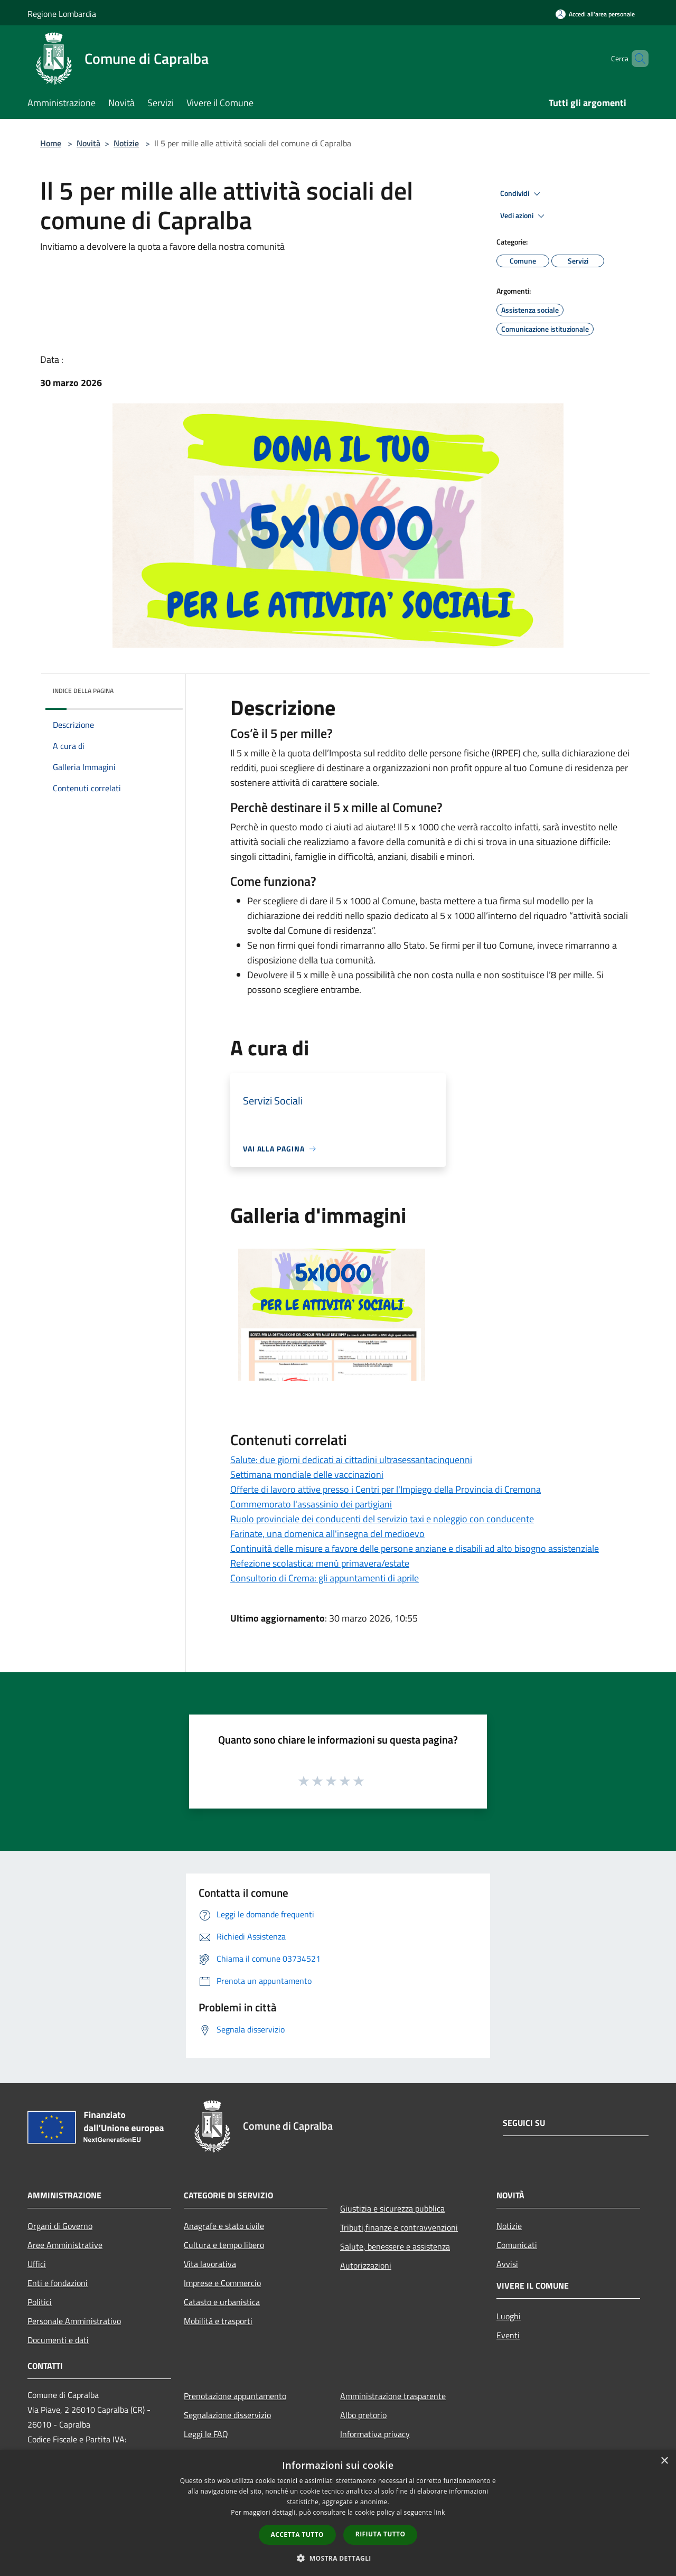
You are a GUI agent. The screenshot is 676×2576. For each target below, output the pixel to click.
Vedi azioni (524, 216)
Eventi (508, 2335)
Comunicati (516, 2244)
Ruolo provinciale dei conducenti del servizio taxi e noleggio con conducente (382, 1519)
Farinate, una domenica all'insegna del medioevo (327, 1533)
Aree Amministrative (64, 2244)
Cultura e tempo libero (224, 2244)
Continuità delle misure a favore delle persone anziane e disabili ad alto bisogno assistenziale (414, 1548)
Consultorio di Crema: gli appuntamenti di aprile (324, 1578)
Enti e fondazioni (57, 2283)
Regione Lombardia (61, 13)
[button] (338, 2558)
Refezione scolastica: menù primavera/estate (319, 1563)
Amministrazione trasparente (393, 2396)
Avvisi (507, 2263)
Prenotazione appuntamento (235, 2396)
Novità (88, 143)
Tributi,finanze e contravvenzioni (399, 2227)
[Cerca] (636, 58)
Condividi (521, 194)
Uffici (36, 2263)
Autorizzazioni (365, 2265)
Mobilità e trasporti (218, 2321)
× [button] (664, 2461)
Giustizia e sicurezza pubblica (392, 2208)
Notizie (126, 143)
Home (50, 143)
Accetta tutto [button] (297, 2534)
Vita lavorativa (210, 2263)
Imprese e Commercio (222, 2283)
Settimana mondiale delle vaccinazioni (306, 1474)
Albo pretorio (363, 2415)
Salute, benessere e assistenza (395, 2246)
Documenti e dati (58, 2340)
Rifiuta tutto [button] (380, 2534)
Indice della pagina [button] (83, 691)
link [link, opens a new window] (439, 2512)
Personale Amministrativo (74, 2321)
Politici (39, 2302)
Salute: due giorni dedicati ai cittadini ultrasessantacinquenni (351, 1460)
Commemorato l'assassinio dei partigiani (311, 1504)
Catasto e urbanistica (222, 2302)
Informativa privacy (375, 2434)
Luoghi (508, 2316)
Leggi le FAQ (206, 2434)
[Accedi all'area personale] (595, 14)
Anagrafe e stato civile (224, 2225)
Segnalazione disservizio (227, 2415)
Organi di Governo (59, 2225)
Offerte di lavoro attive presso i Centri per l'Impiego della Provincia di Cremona (385, 1489)
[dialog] (338, 2513)
